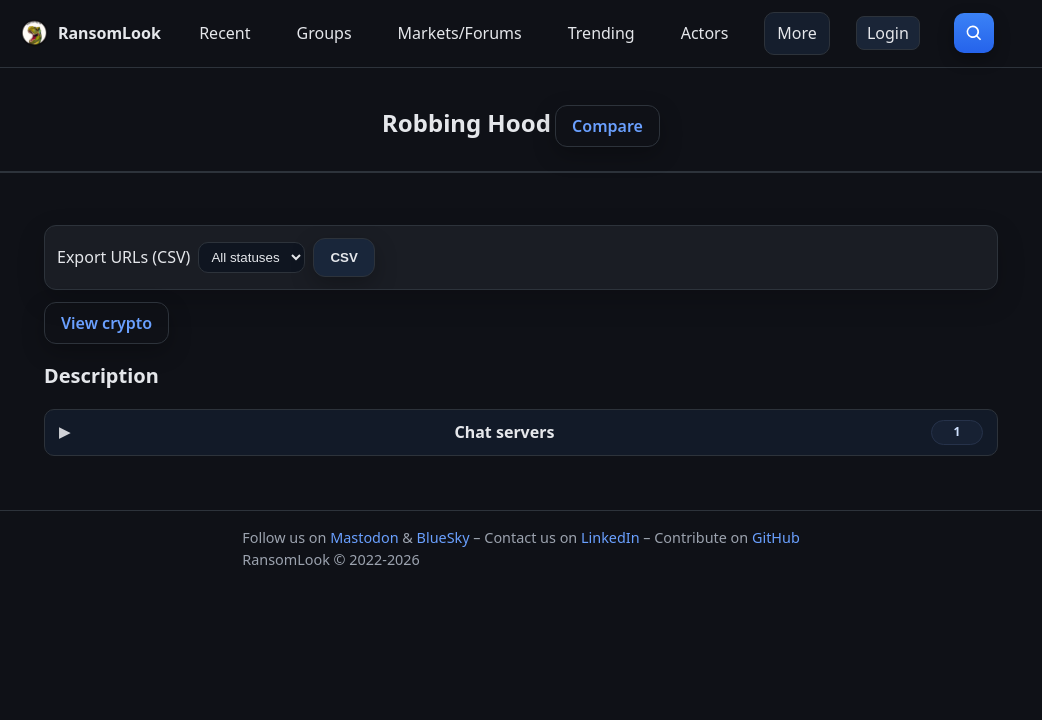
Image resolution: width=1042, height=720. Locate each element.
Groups (324, 33)
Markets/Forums (460, 33)
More (797, 33)
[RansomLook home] (90, 33)
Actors (705, 33)
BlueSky (443, 537)
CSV (343, 257)
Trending (601, 33)
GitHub (776, 537)
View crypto (106, 323)
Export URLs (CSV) (123, 257)
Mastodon (364, 537)
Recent (224, 33)
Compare (607, 126)
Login (888, 33)
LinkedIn (610, 537)
